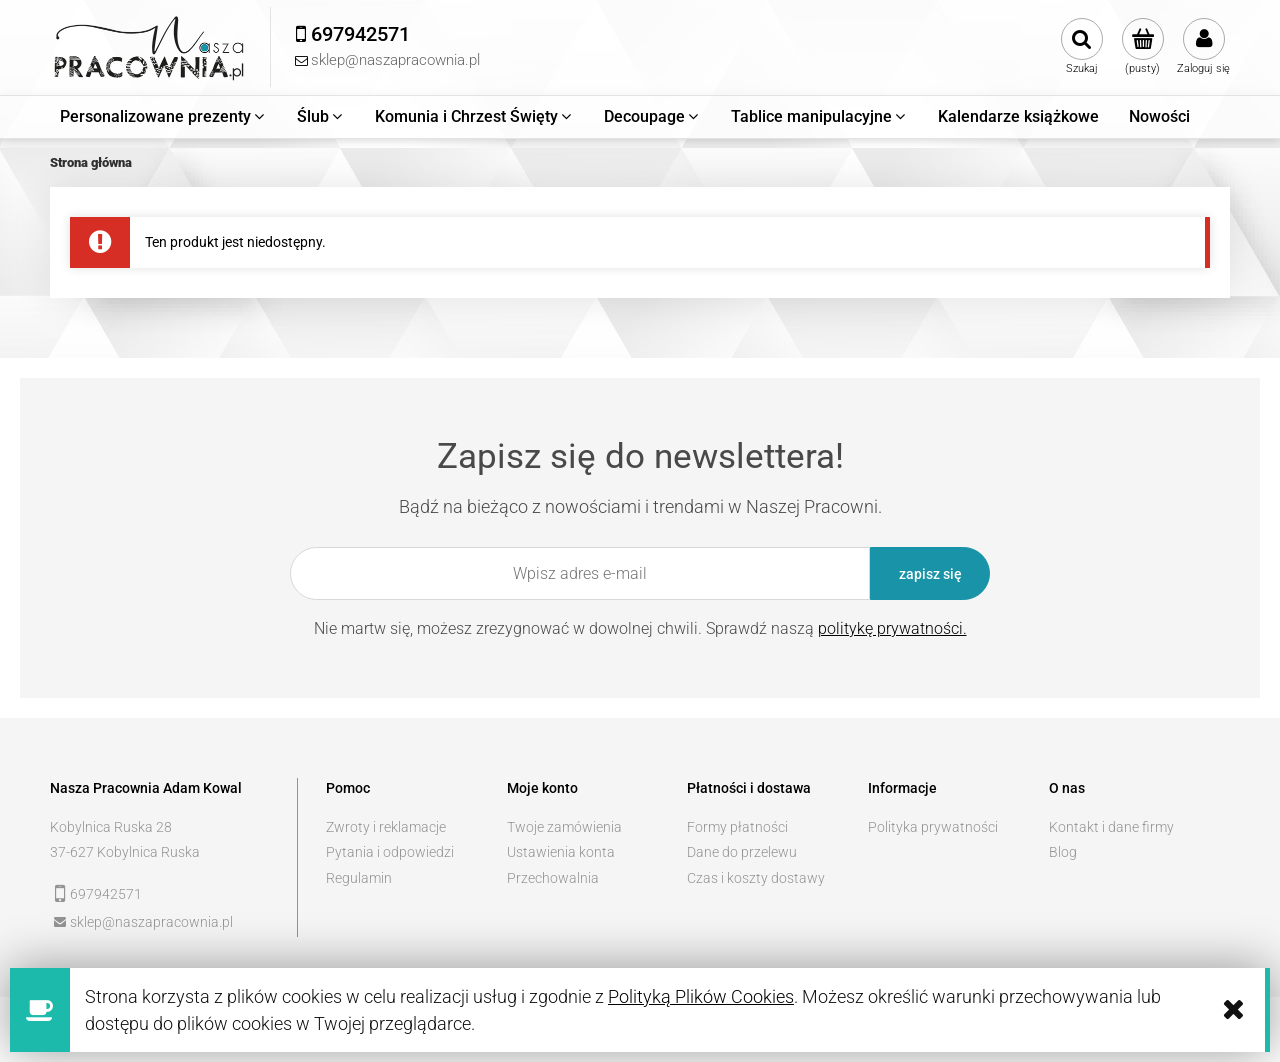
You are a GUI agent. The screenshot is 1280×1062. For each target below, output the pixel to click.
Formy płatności (737, 827)
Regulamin (359, 878)
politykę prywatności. (892, 628)
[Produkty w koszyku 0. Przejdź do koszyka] (1142, 47)
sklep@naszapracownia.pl (151, 922)
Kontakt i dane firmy (1111, 827)
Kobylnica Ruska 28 (111, 827)
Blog (1063, 852)
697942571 (106, 894)
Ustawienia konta (561, 852)
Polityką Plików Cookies (701, 996)
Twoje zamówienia (564, 827)
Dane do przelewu (742, 852)
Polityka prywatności (933, 827)
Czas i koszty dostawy (756, 878)
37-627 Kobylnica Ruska (125, 852)
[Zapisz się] (930, 573)
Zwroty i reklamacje (386, 827)
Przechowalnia (553, 878)
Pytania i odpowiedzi (390, 852)
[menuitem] (163, 117)
